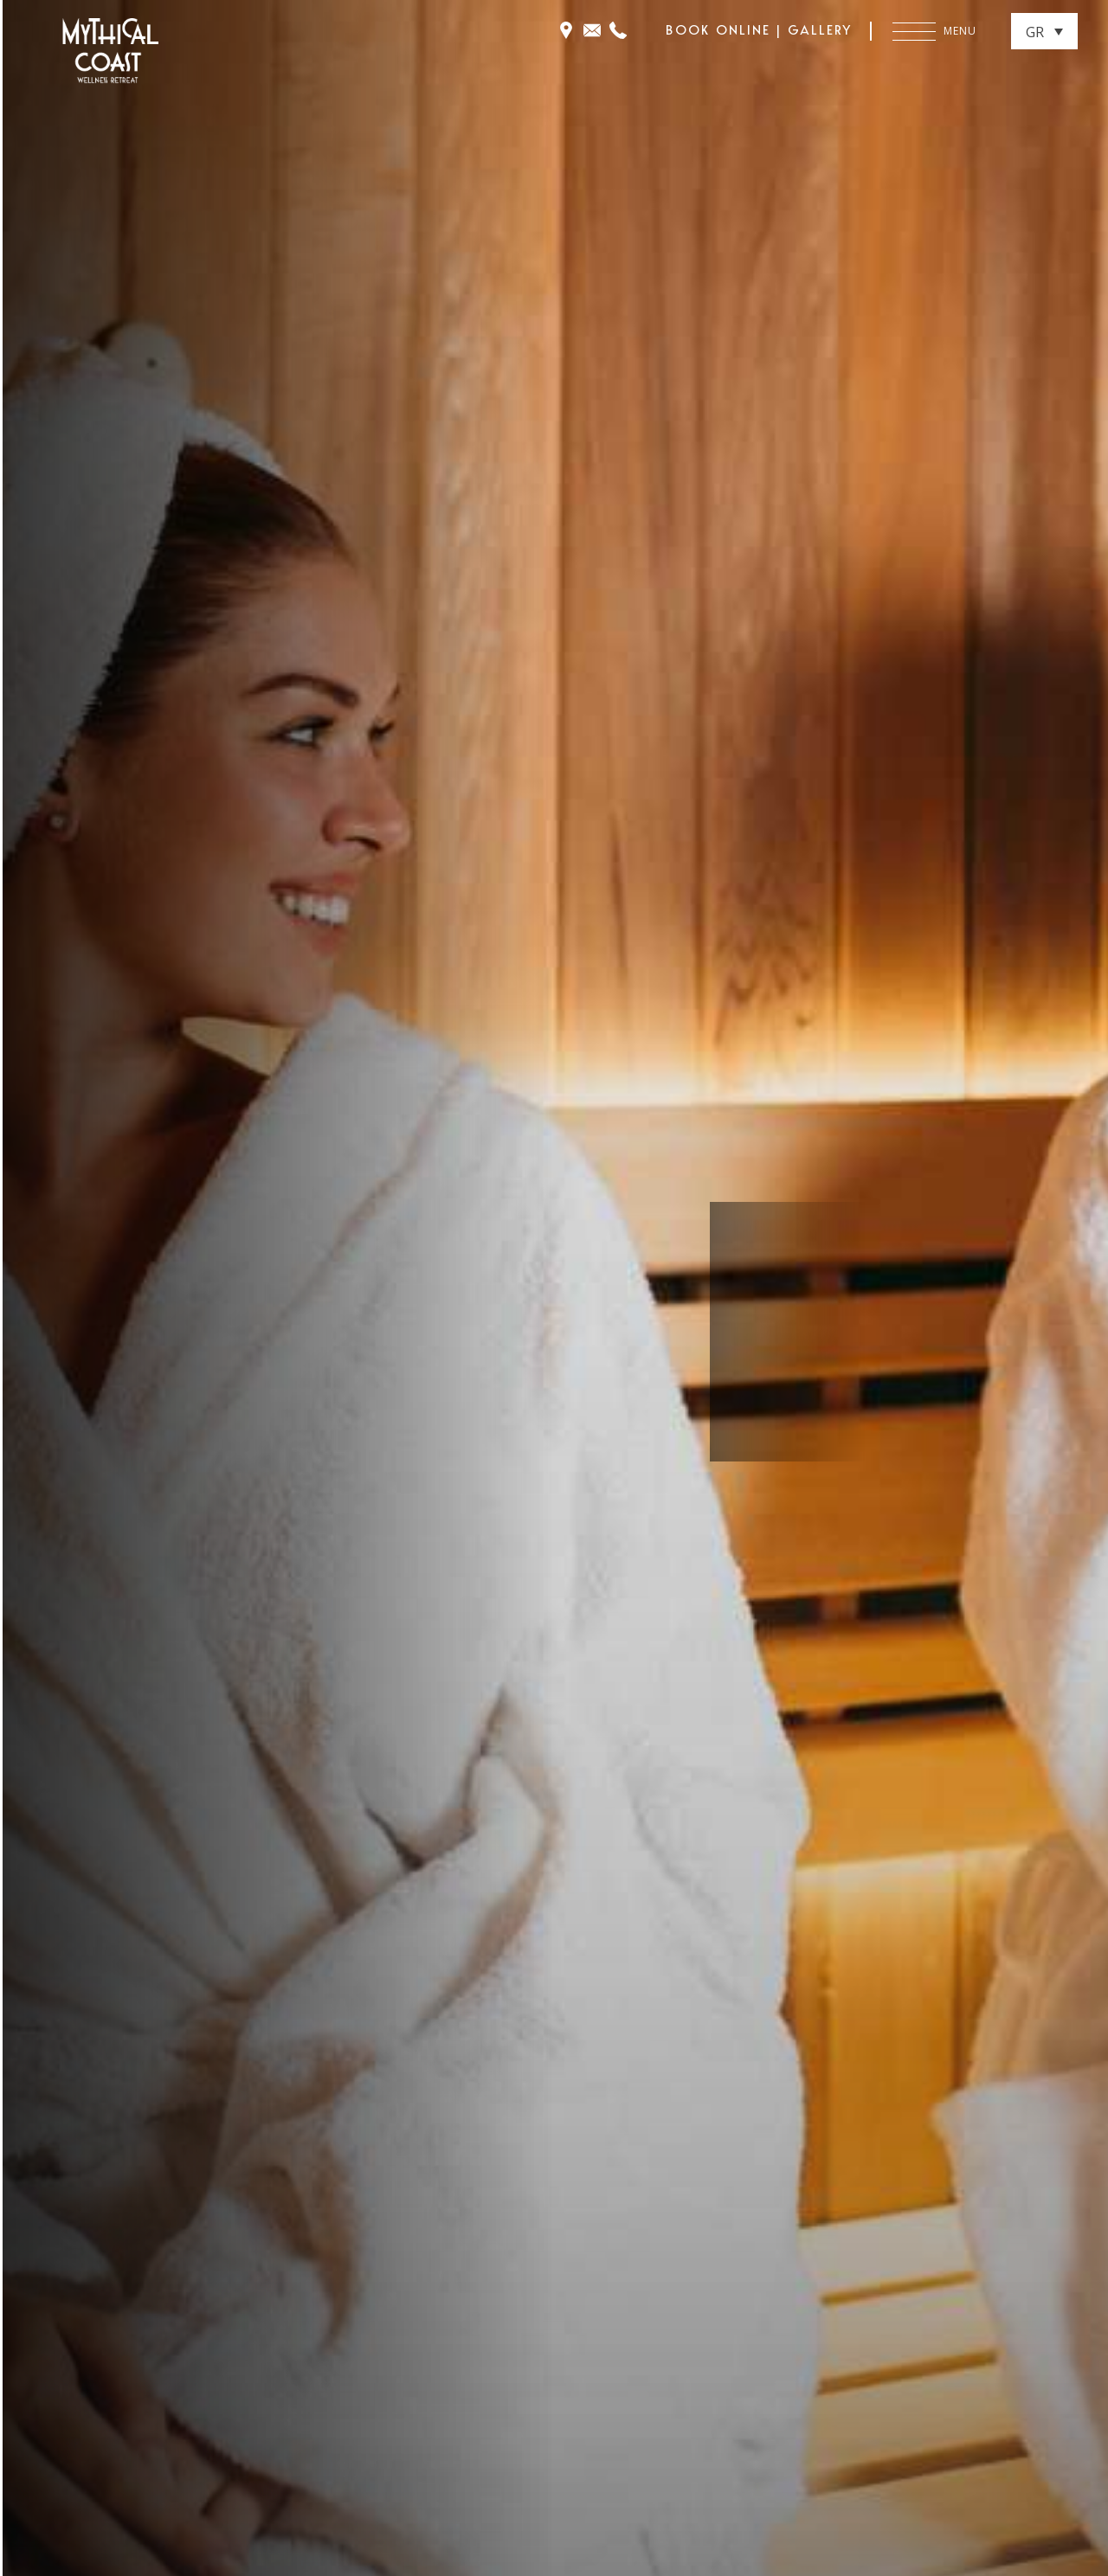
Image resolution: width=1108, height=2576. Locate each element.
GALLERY (820, 30)
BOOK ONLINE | (727, 30)
